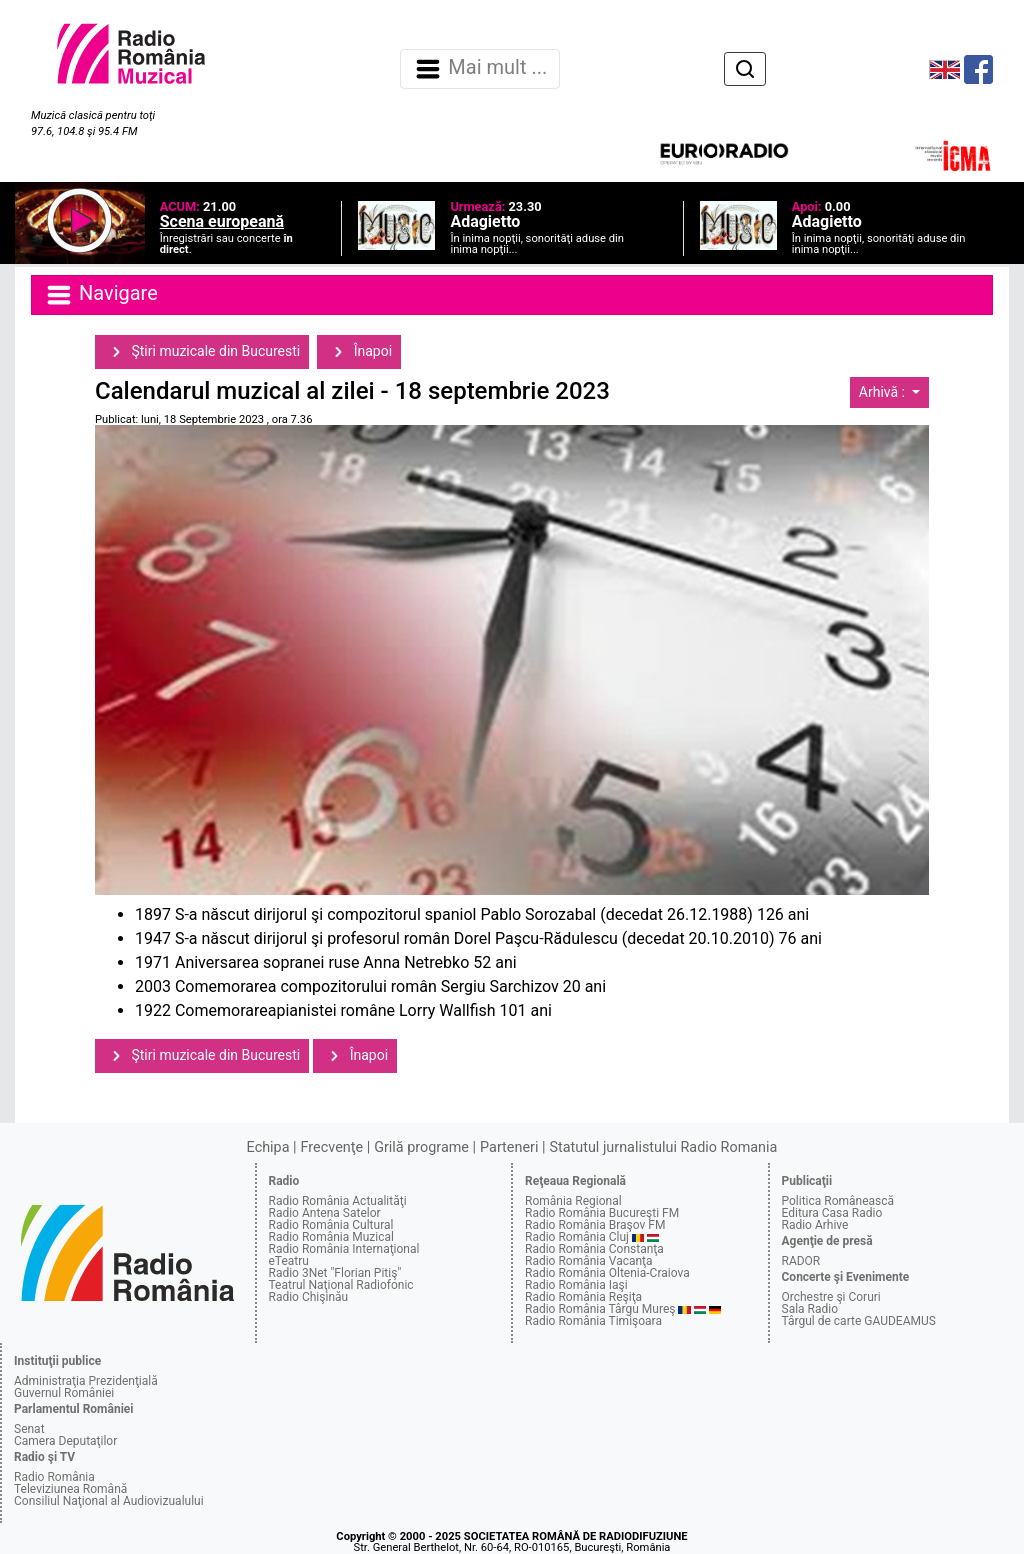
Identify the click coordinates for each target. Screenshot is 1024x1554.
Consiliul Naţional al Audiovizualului (109, 1501)
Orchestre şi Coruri (831, 1297)
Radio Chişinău (309, 1297)
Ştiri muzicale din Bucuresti (202, 352)
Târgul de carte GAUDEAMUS (859, 1321)
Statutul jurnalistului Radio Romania (663, 1147)
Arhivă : (884, 392)
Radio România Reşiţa (583, 1297)
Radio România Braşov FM (595, 1225)
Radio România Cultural (331, 1225)
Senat (29, 1429)
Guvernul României (64, 1393)
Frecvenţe (332, 1147)
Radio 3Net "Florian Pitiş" (335, 1273)
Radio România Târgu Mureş (600, 1309)
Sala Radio (810, 1309)
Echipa (268, 1147)
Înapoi (359, 352)
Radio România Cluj (577, 1237)
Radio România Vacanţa (589, 1261)
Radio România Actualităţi (338, 1201)
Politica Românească (838, 1201)
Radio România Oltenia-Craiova (607, 1273)
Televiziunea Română (70, 1489)
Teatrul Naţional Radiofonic (341, 1285)
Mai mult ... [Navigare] (480, 69)
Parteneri (509, 1147)
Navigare (101, 295)
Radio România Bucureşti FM (602, 1213)
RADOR (801, 1261)
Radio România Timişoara (593, 1321)
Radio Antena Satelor (325, 1213)
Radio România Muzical (331, 1237)
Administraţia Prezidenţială (86, 1381)
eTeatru (289, 1261)
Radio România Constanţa (594, 1249)
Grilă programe (421, 1147)
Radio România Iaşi (576, 1285)
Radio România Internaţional (344, 1249)
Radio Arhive (815, 1225)
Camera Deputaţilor (65, 1441)
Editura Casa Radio (832, 1213)
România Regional (573, 1201)
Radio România (54, 1477)
